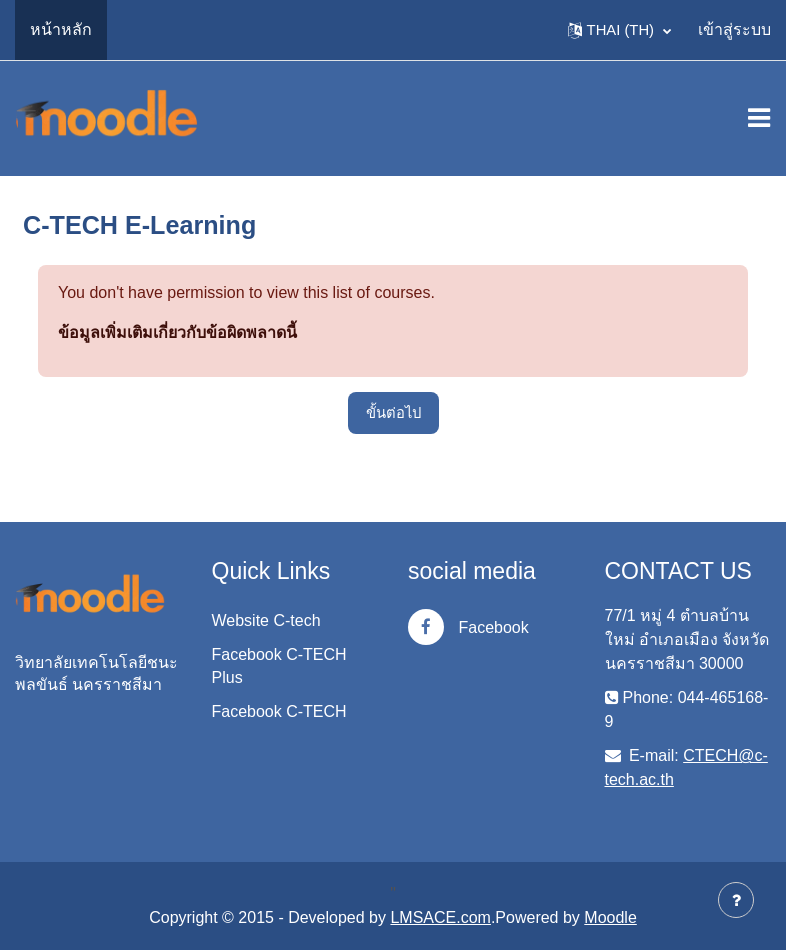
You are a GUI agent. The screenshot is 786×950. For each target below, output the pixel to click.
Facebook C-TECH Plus (279, 666)
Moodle (610, 917)
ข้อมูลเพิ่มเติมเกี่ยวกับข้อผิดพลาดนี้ (177, 332)
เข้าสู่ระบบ (734, 29)
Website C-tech (266, 620)
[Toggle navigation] (759, 118)
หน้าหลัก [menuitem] (61, 29)
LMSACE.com (440, 917)
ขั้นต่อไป (393, 413)
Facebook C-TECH (279, 711)
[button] (619, 30)
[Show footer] (736, 900)
